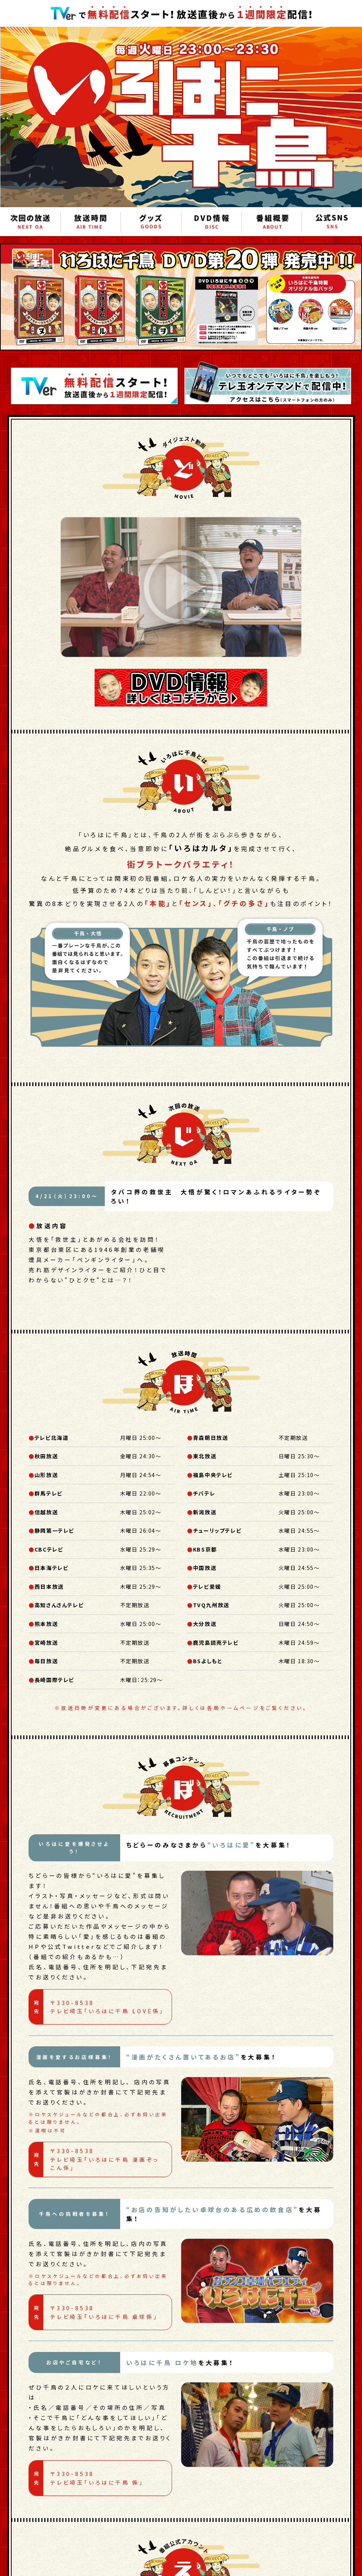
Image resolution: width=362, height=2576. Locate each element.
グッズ (151, 221)
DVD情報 (211, 221)
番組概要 (271, 221)
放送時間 (90, 221)
